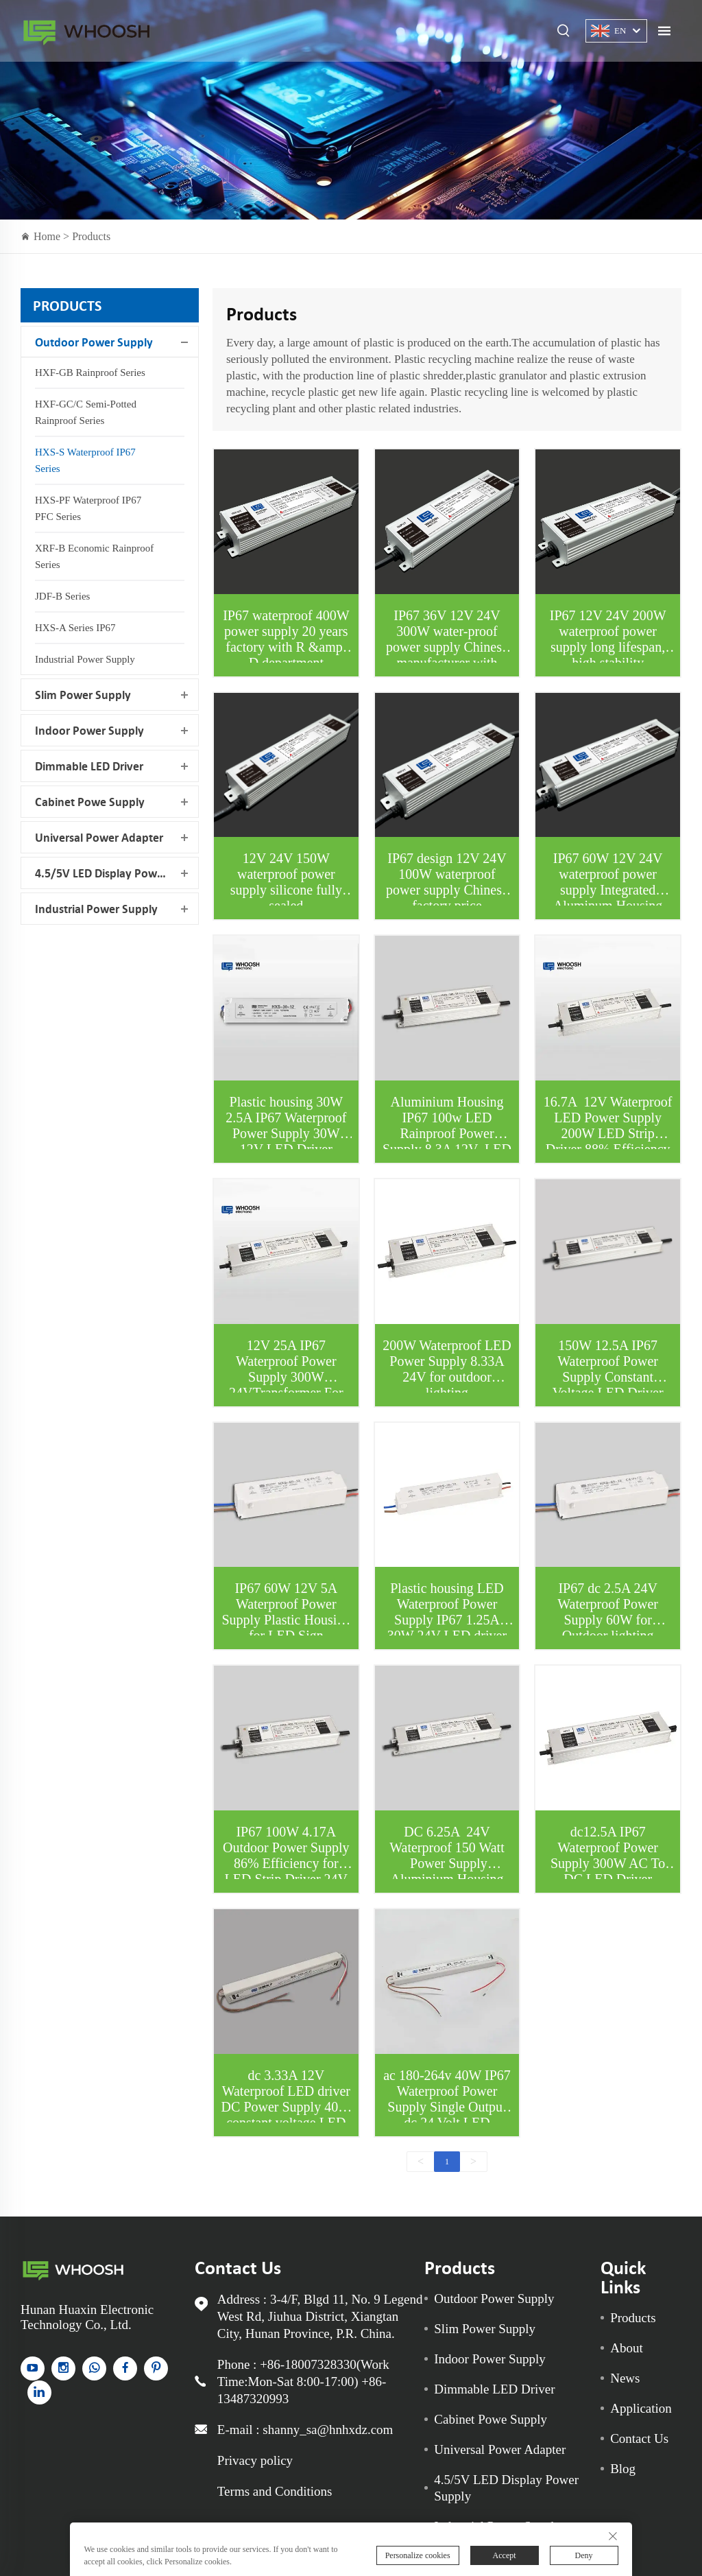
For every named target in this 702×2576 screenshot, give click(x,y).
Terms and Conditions (274, 2491)
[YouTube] (33, 2368)
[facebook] (125, 2368)
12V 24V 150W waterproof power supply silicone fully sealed (286, 882)
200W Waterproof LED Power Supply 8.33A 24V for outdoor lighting (447, 1369)
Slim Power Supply (83, 694)
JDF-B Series (62, 596)
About (626, 2348)
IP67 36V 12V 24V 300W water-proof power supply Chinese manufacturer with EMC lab (447, 647)
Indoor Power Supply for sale (86, 31)
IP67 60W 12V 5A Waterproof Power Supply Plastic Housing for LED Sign (285, 1612)
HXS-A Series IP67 (75, 627)
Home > (53, 236)
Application (641, 2408)
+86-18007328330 (308, 2364)
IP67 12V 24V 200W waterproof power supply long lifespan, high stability (608, 639)
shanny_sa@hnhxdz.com (328, 2429)
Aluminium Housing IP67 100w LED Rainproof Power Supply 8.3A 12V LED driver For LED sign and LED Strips (447, 1141)
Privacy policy (255, 2460)
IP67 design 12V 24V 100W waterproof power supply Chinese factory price (447, 882)
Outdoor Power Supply (94, 342)
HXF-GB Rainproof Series (90, 372)
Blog (623, 2468)
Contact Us (639, 2438)
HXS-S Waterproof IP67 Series (85, 460)
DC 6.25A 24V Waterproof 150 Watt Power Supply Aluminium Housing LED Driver (446, 1863)
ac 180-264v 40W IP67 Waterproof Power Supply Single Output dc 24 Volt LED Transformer (447, 2107)
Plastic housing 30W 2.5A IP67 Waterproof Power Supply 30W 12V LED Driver (286, 1125)
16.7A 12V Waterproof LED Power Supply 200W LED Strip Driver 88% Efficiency (608, 1125)
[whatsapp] (94, 2368)
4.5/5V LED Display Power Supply (116, 873)
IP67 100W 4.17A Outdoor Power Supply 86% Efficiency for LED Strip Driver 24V (286, 1855)
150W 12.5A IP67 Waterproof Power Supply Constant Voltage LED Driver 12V (608, 1377)
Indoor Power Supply (89, 730)
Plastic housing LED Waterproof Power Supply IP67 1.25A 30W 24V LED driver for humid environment (447, 1620)
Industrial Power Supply (85, 659)
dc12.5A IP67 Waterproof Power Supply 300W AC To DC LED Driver (607, 1855)
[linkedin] (39, 2392)
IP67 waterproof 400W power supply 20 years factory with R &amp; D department (286, 639)
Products (91, 236)
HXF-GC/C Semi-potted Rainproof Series (85, 412)
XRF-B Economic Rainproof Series (94, 556)
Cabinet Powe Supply (90, 801)
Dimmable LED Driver (89, 766)
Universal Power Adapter (99, 837)
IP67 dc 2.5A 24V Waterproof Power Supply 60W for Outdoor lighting (607, 1612)
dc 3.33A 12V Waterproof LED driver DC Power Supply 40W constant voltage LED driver (286, 2107)
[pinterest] (156, 2368)
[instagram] (63, 2368)
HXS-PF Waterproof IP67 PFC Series (88, 508)
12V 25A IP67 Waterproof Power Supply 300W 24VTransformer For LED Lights (286, 1377)
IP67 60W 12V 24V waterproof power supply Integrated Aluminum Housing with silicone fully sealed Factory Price (608, 898)
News (625, 2378)
